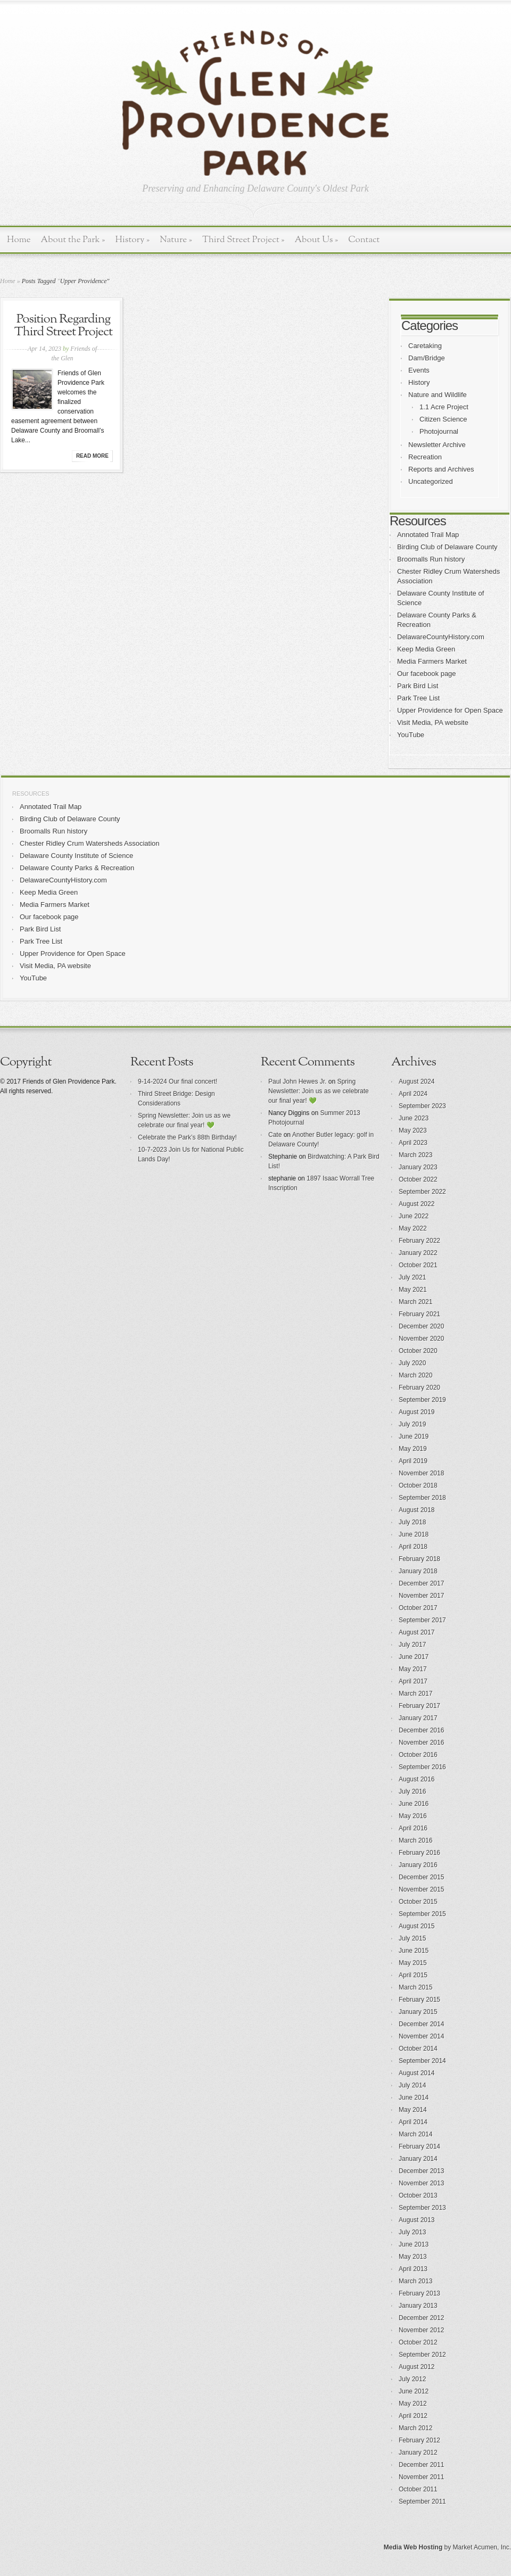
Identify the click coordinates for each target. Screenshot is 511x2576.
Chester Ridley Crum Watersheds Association (90, 843)
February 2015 (419, 1999)
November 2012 (421, 2330)
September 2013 (422, 2207)
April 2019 (413, 1461)
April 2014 (413, 2122)
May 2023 (413, 1130)
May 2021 (413, 1289)
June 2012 (413, 2391)
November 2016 (421, 1742)
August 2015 (416, 1926)
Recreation (425, 457)
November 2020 (421, 1338)
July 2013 (412, 2232)
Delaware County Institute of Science (76, 856)
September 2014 (422, 2061)
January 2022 (418, 1253)
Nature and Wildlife (437, 395)
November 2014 (421, 2036)
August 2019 (416, 1412)
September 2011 (422, 2501)
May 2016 (413, 1816)
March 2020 (415, 1375)
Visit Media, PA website (432, 722)
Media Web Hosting (413, 2547)
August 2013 (416, 2220)
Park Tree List (418, 698)
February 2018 (419, 1559)
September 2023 (422, 1106)
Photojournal (438, 431)
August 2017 (416, 1632)
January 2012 (418, 2452)
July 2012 (412, 2379)
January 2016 (418, 1865)
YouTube (410, 735)
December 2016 (421, 1730)
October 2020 (418, 1351)
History (132, 240)
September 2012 (422, 2354)
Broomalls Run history (431, 559)
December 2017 (421, 1583)
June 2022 (413, 1216)
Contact (364, 240)
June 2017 (413, 1657)
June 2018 (413, 1534)
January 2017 (418, 1718)
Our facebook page (426, 674)
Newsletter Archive (437, 445)
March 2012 (415, 2428)
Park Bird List (417, 686)
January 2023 (418, 1167)
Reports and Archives (441, 469)
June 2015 (413, 1950)
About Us (316, 240)
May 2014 (413, 2109)
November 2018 (421, 1473)
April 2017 (413, 1681)
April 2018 (413, 1546)
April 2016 (413, 1828)
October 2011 (418, 2489)
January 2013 (418, 2305)
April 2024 (413, 1093)
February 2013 (419, 2293)
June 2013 (413, 2244)
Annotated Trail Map (428, 535)
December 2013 (421, 2171)
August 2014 (416, 2073)
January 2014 (418, 2158)
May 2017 (413, 1669)
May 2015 (413, 1963)
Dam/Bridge (426, 358)
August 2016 (416, 1779)
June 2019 (413, 1436)
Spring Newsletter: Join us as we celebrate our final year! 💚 (318, 1091)
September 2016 (422, 1767)
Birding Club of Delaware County (447, 547)
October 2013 (418, 2195)
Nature (176, 240)
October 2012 (418, 2342)
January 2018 (418, 1571)
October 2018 (418, 1485)
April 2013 (413, 2269)
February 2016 (419, 1852)
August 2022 (416, 1204)
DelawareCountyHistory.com (440, 637)
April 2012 (413, 2416)
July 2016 (412, 1791)
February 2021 (419, 1314)
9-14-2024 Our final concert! (177, 1081)
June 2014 (413, 2097)
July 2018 (412, 1522)
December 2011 (421, 2464)
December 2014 (421, 2024)
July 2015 (412, 1938)
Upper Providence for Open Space (450, 710)
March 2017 (415, 1693)
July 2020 (412, 1363)
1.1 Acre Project (443, 407)
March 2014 (415, 2134)
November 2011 (421, 2477)
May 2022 (413, 1228)
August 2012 (416, 2367)
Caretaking (425, 346)
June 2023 (413, 1118)
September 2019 (422, 1399)
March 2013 (415, 2281)
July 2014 (412, 2085)
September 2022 (422, 1191)
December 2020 (421, 1326)
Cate (275, 1134)
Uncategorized (430, 481)
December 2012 (421, 2318)
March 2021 (415, 1302)
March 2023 (415, 1155)
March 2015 (415, 1987)
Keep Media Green (426, 649)
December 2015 (421, 1877)
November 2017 (421, 1595)
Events (419, 370)
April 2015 (413, 1975)
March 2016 (415, 1840)
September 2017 (422, 1620)
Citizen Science (443, 419)
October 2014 (418, 2048)
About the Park (73, 240)
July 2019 (412, 1424)
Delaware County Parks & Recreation (77, 868)
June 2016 (413, 1803)
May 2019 (413, 1448)
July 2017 (412, 1644)
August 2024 (416, 1081)
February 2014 (419, 2146)
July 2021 (412, 1277)
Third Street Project (243, 240)
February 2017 (419, 1706)
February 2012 (419, 2440)
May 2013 (413, 2256)
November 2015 (421, 1889)
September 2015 (422, 1914)
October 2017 (418, 1608)
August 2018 (416, 1510)
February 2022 (419, 1240)
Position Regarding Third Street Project (63, 325)
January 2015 (418, 2012)
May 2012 (413, 2403)
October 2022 (418, 1179)
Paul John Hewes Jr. (297, 1081)
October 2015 (418, 1901)
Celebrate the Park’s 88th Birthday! (187, 1137)
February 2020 (419, 1387)
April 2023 (413, 1142)
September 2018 (422, 1497)
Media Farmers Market (432, 661)
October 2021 (418, 1265)
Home (19, 240)
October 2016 (418, 1754)
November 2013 (421, 2183)
